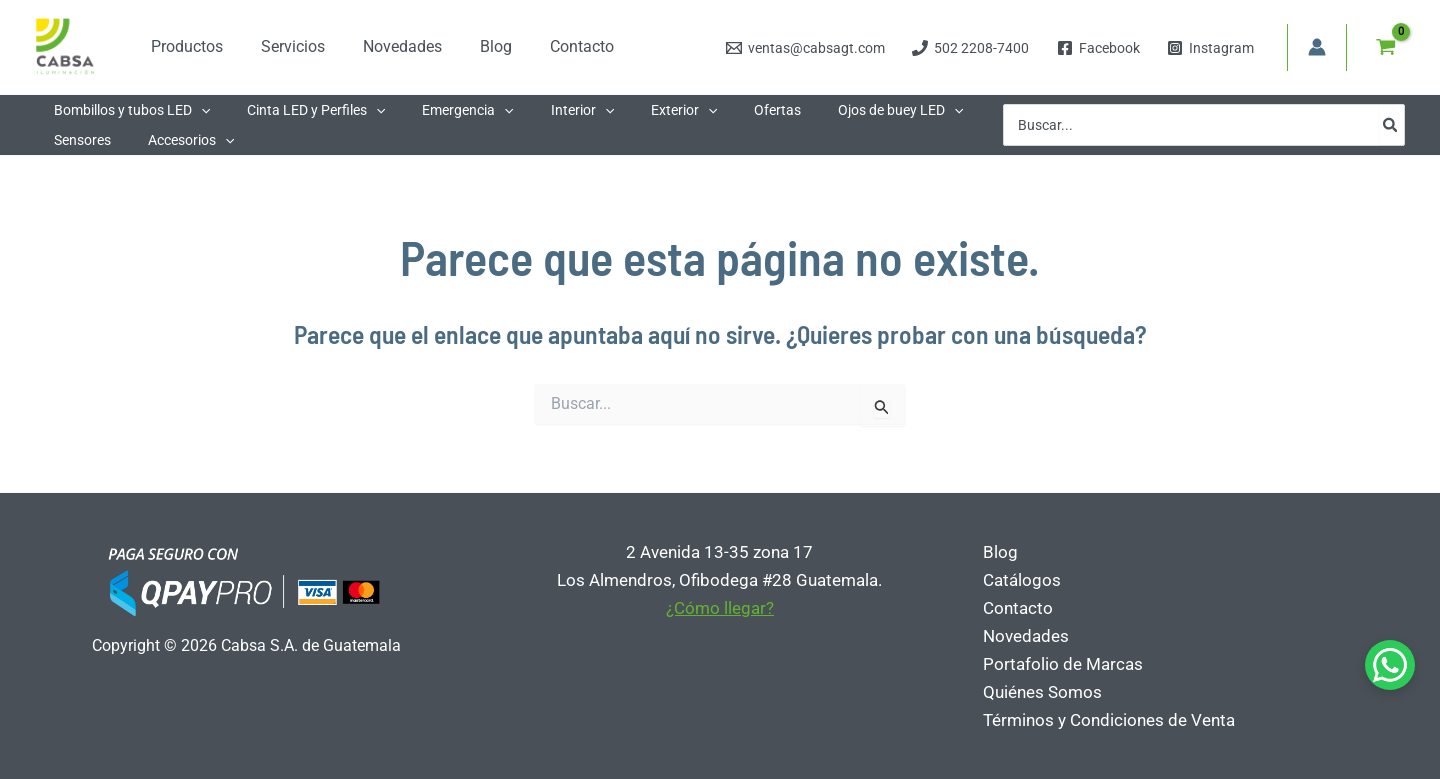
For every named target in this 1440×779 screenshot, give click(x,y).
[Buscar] (1391, 125)
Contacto (1017, 608)
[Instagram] (1210, 48)
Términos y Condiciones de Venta (1108, 720)
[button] (196, 110)
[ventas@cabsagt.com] (806, 48)
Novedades (1025, 636)
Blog (999, 552)
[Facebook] (1098, 48)
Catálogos (1021, 580)
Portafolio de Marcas (1062, 664)
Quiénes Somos (1041, 692)
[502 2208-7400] (971, 48)
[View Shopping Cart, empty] (1386, 47)
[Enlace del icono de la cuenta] (1317, 47)
